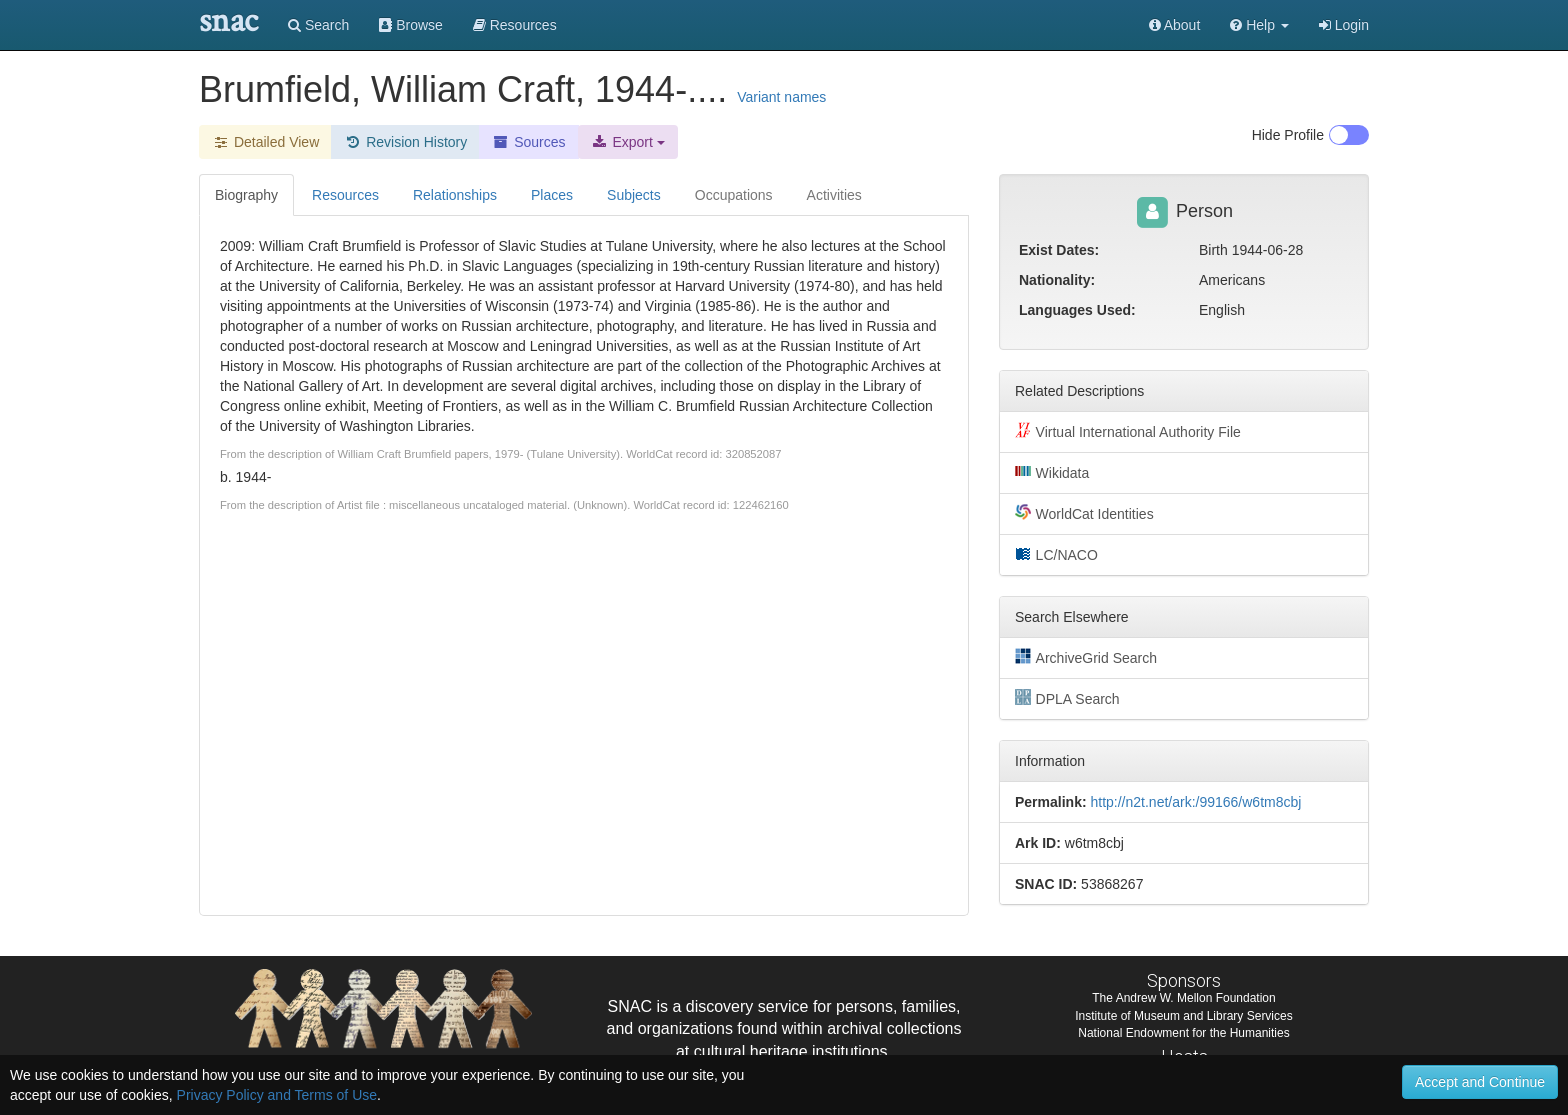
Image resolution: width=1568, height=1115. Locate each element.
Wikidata (1052, 472)
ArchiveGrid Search (1086, 657)
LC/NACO (1056, 554)
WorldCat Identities (1084, 513)
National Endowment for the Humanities (1183, 1033)
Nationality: (1057, 280)
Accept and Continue (1480, 1082)
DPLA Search (1067, 698)
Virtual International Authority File (1128, 431)
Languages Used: (1077, 310)
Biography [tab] (246, 195)
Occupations (734, 195)
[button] (1259, 25)
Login (1344, 25)
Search (318, 25)
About (1175, 25)
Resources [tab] (345, 195)
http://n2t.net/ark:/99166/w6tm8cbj (1195, 802)
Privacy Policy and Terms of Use (277, 1095)
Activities (834, 195)
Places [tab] (552, 195)
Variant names (781, 97)
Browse (411, 25)
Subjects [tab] (634, 195)
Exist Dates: (1059, 250)
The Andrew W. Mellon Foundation (1183, 998)
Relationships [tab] (455, 195)
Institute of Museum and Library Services (1183, 1016)
